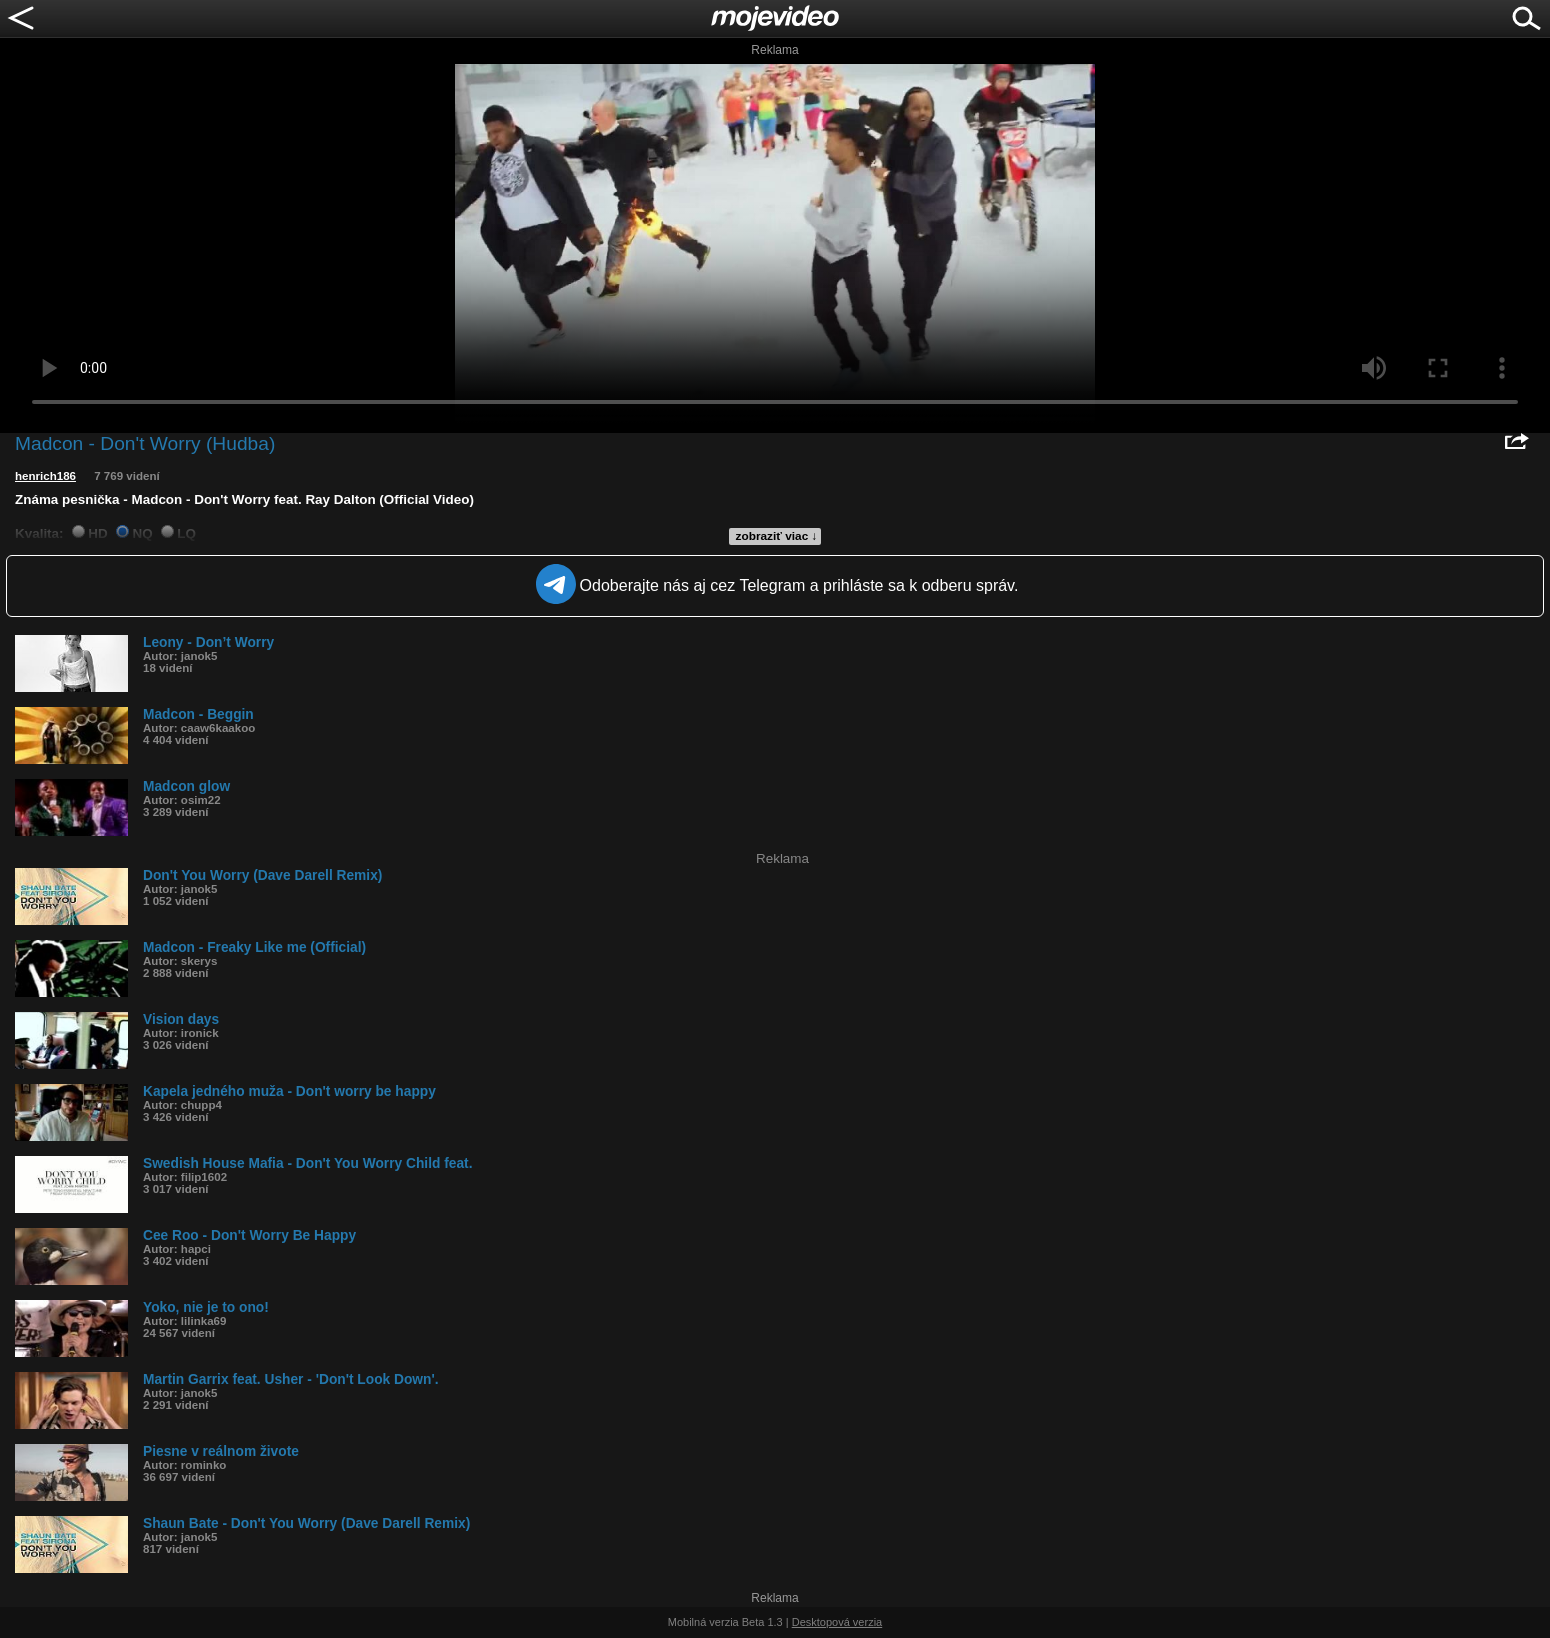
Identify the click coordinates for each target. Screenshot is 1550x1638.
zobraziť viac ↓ (777, 536)
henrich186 (45, 476)
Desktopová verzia (837, 1622)
